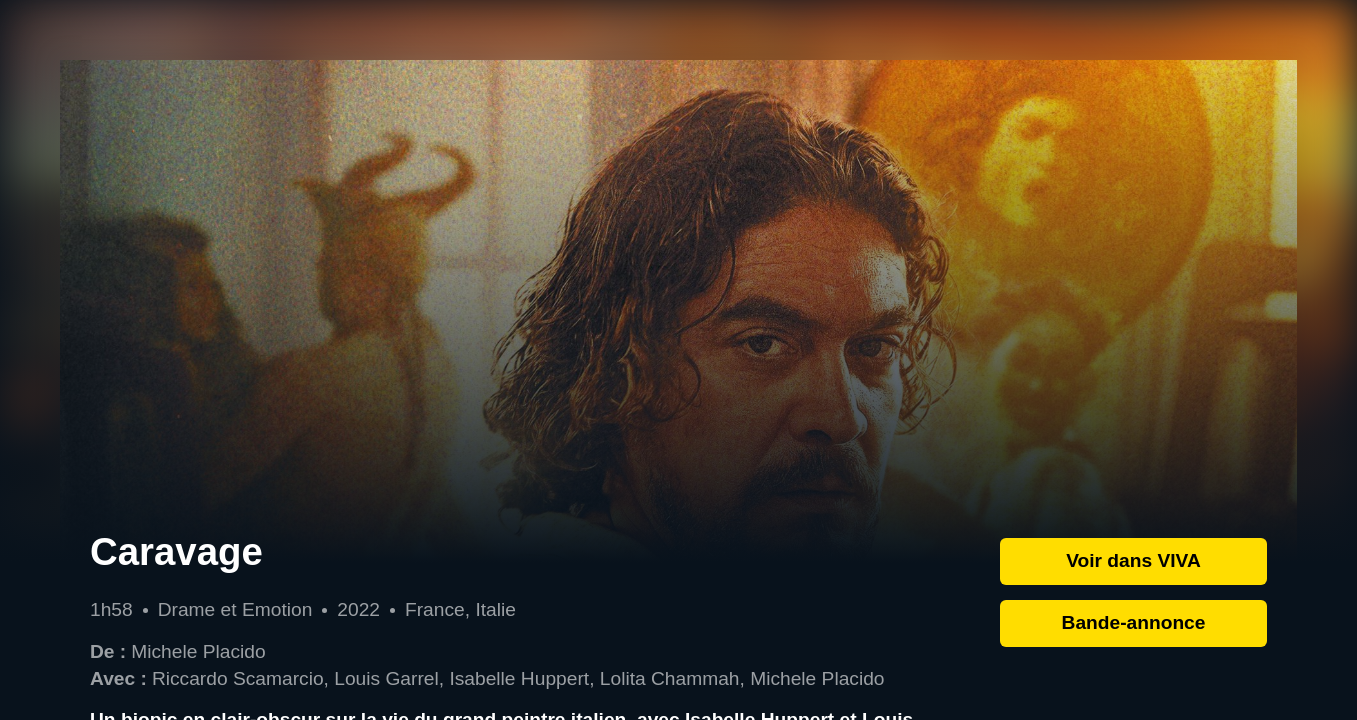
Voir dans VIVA (1133, 560)
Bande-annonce (1134, 622)
